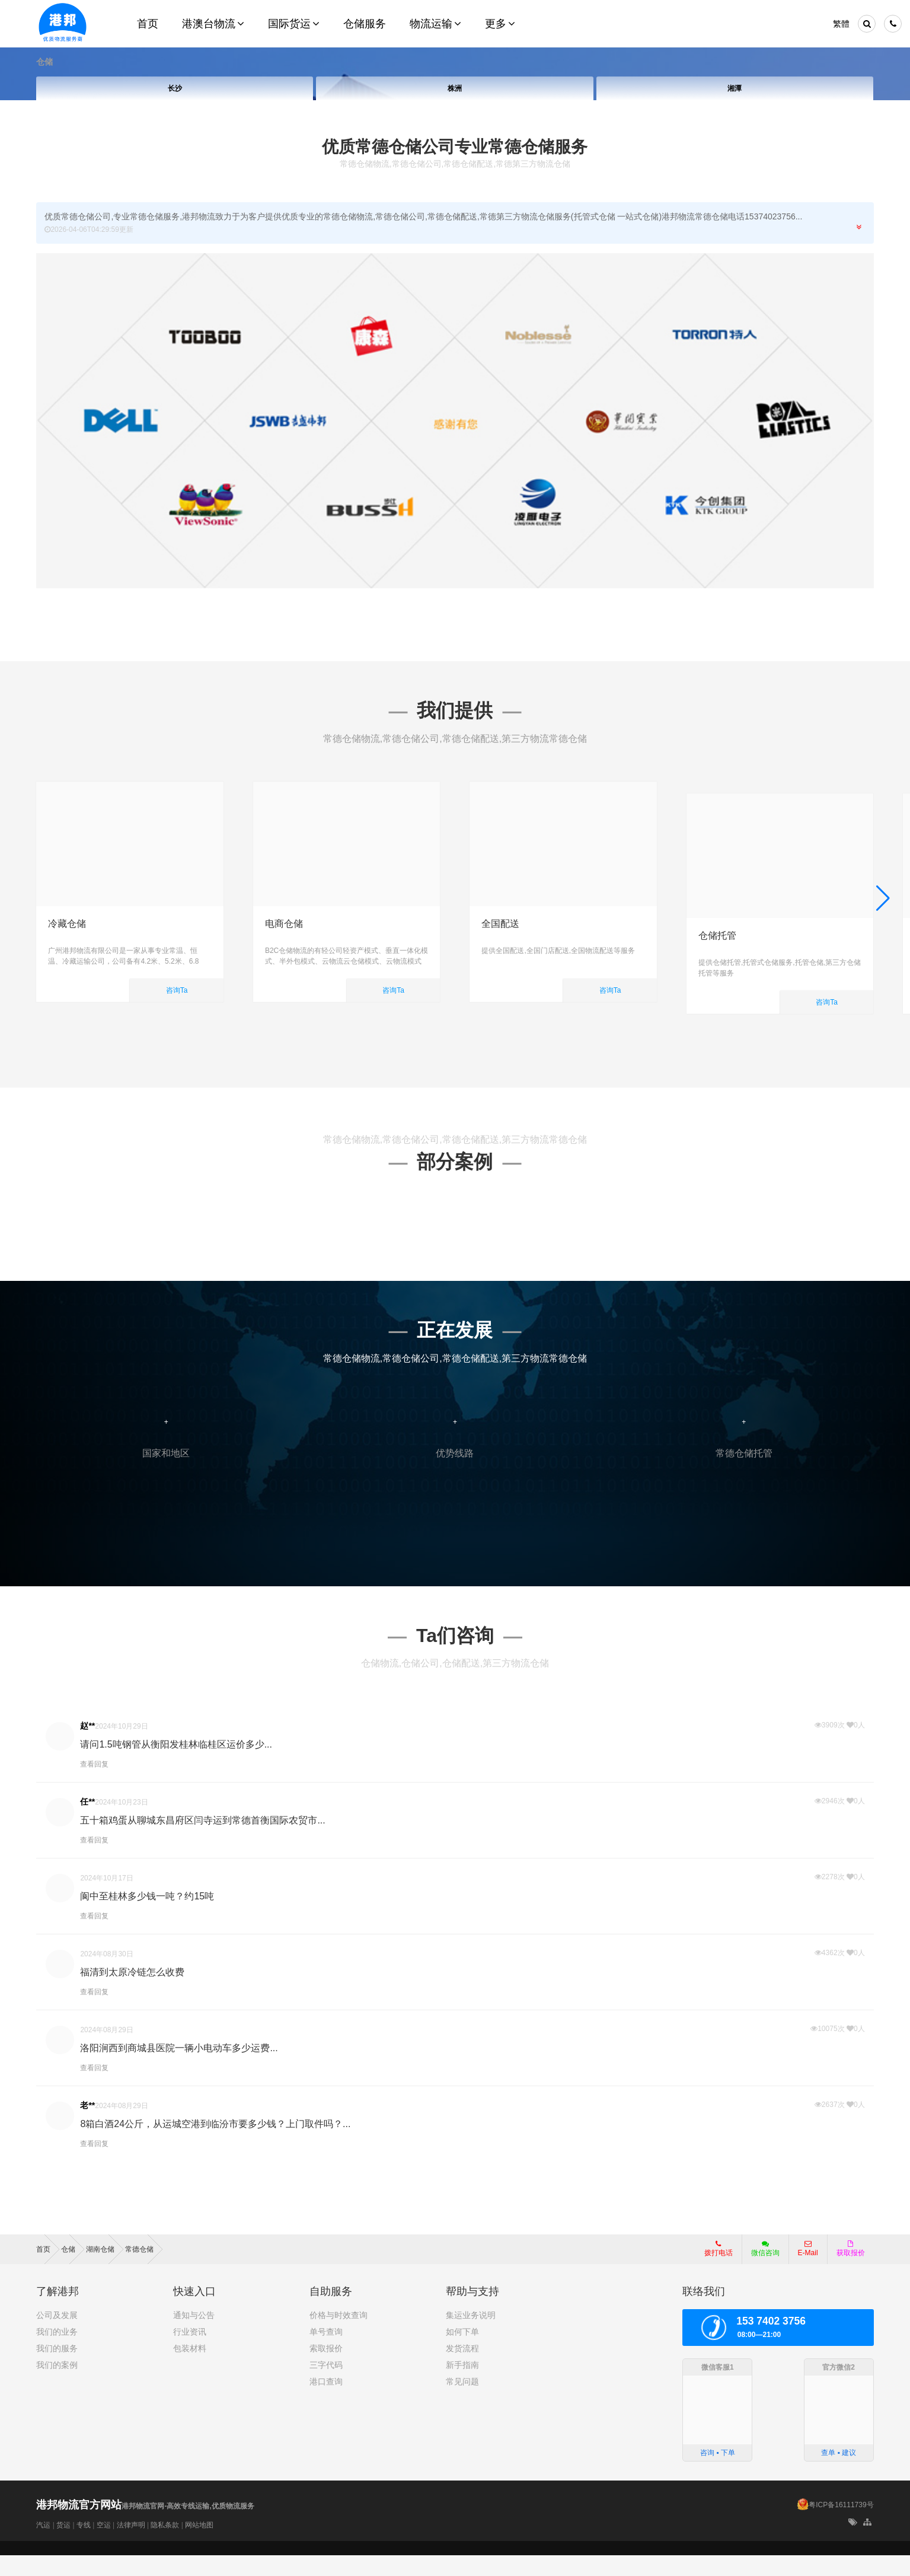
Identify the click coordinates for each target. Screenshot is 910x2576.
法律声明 (131, 2546)
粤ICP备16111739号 (841, 2526)
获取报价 (850, 2270)
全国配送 (500, 924)
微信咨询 (761, 2273)
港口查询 (326, 2403)
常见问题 (462, 2403)
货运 (63, 2546)
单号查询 (326, 2353)
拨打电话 (718, 2270)
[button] (883, 908)
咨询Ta (177, 990)
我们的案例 (57, 2386)
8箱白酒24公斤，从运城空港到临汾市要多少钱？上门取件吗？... (215, 2145)
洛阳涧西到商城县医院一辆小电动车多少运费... (178, 2069)
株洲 (455, 88)
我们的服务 (57, 2369)
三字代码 (326, 2386)
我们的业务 (57, 2353)
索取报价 (326, 2369)
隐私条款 (165, 2546)
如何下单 (462, 2353)
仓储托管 (717, 924)
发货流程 (462, 2369)
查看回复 (94, 1785)
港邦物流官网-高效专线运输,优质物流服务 (145, 2527)
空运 (104, 2546)
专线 (83, 2546)
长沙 (175, 88)
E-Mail (808, 2270)
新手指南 (462, 2386)
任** (87, 1822)
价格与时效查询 (338, 2336)
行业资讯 (189, 2353)
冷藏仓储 (67, 924)
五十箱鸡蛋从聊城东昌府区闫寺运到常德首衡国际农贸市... (202, 1841)
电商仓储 (284, 924)
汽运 (43, 2546)
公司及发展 (57, 2336)
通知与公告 (194, 2336)
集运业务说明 (471, 2336)
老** (87, 2126)
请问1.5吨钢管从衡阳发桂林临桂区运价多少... (176, 1765)
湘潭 (735, 88)
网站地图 (199, 2546)
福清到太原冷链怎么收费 (132, 1993)
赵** (87, 1746)
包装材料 (189, 2369)
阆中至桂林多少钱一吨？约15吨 (147, 1917)
